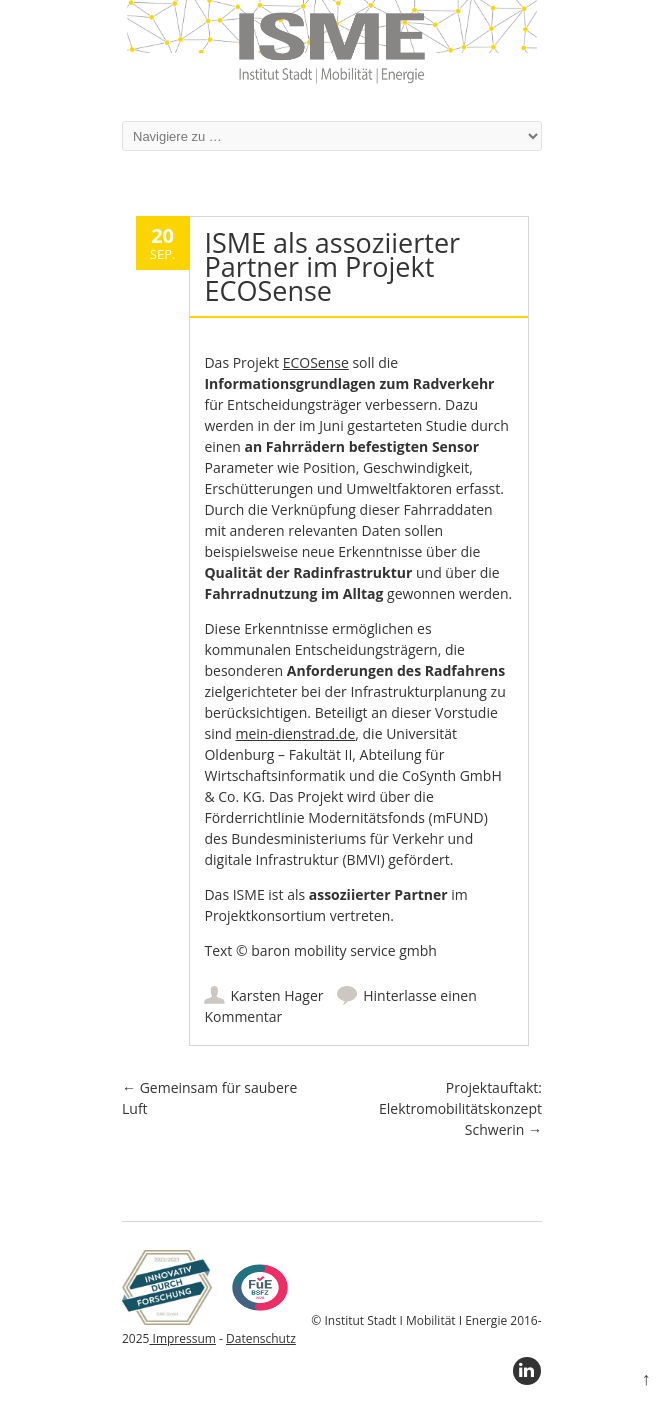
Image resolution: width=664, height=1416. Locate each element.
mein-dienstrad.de (295, 733)
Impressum (182, 1338)
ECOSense (316, 362)
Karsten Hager (276, 995)
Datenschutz (261, 1338)
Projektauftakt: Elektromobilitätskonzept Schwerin (460, 1108)
